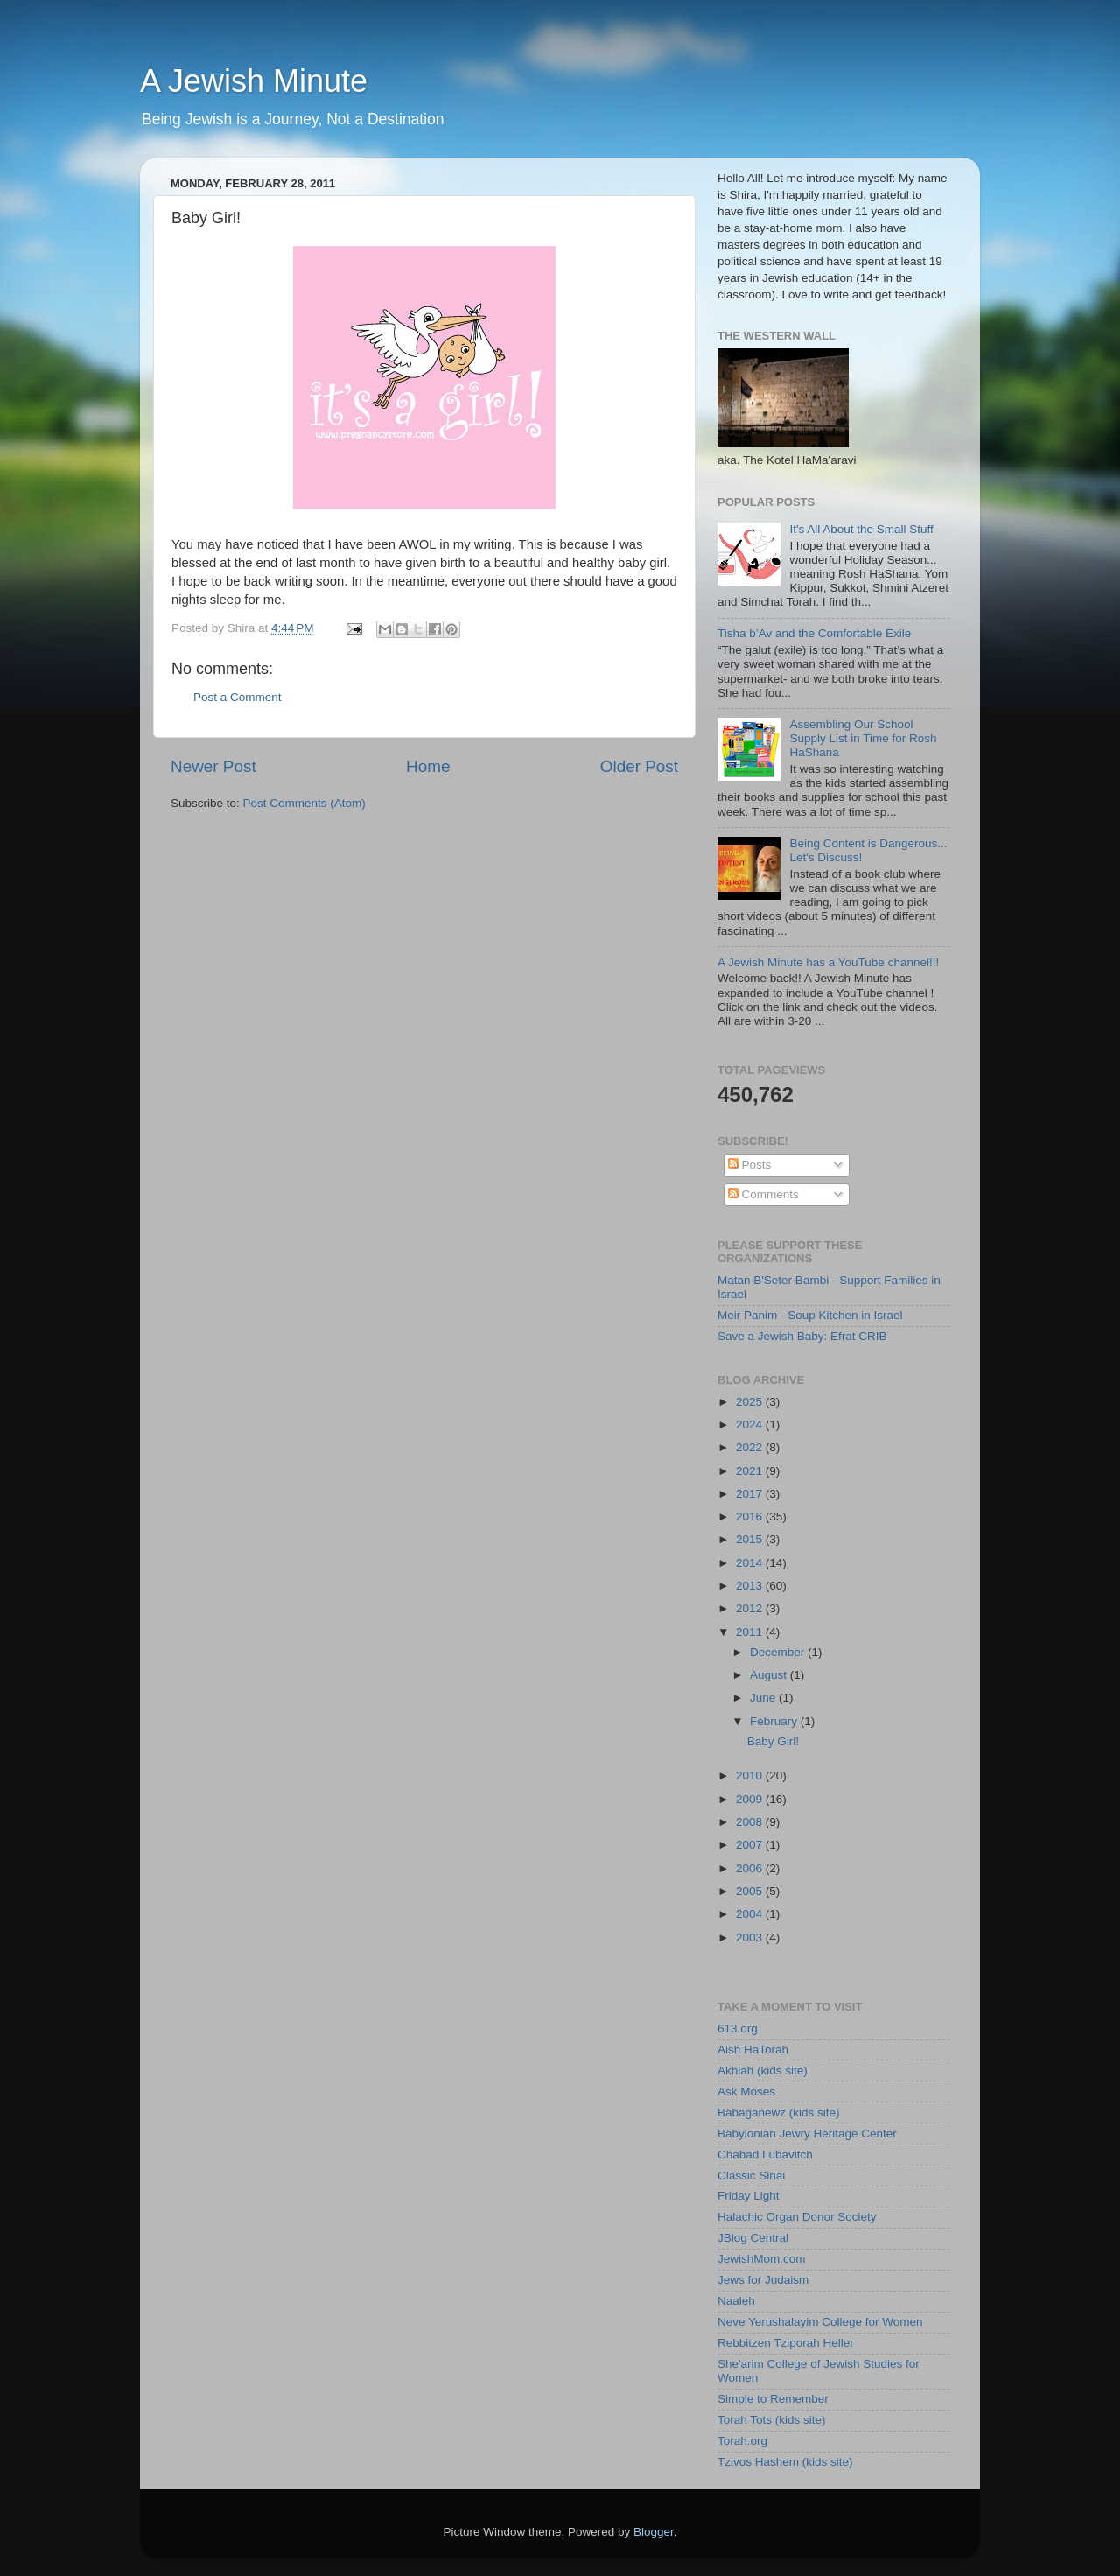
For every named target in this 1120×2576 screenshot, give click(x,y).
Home (428, 766)
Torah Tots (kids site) (772, 2419)
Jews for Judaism (763, 2279)
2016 (751, 1516)
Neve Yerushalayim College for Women (820, 2321)
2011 (751, 1632)
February (775, 1721)
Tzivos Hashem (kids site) (785, 2461)
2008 (751, 1821)
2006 (751, 1868)
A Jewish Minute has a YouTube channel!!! (828, 962)
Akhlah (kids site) (763, 2070)
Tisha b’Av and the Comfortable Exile (814, 633)
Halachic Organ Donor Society (797, 2216)
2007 (751, 1844)
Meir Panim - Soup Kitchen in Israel (810, 1315)
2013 (751, 1585)
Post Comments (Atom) (304, 803)
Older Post (639, 766)
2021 (751, 1471)
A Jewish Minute (254, 81)
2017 (751, 1493)
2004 (751, 1913)
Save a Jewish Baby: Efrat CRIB (802, 1336)
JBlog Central (753, 2237)
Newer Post (213, 766)
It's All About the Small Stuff (861, 529)
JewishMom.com (762, 2258)
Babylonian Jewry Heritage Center (807, 2133)
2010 (751, 1775)
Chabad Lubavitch (765, 2154)
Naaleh (736, 2300)
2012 (751, 1608)
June (764, 1697)
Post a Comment (237, 697)
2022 (751, 1447)
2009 (751, 1799)
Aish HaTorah (753, 2049)
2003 (751, 1937)
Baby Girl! (773, 1741)
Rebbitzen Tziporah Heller (786, 2342)
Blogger (654, 2531)
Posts (750, 1164)
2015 (751, 1539)
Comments (763, 1194)
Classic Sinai (751, 2175)
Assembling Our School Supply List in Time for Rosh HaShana (862, 738)
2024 (751, 1424)
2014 (751, 1562)
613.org (738, 2028)
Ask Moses (746, 2091)
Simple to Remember (773, 2398)
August (770, 1674)
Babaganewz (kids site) (779, 2112)
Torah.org (742, 2440)
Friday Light (749, 2195)
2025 (751, 1401)
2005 (751, 1891)
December (779, 1652)
